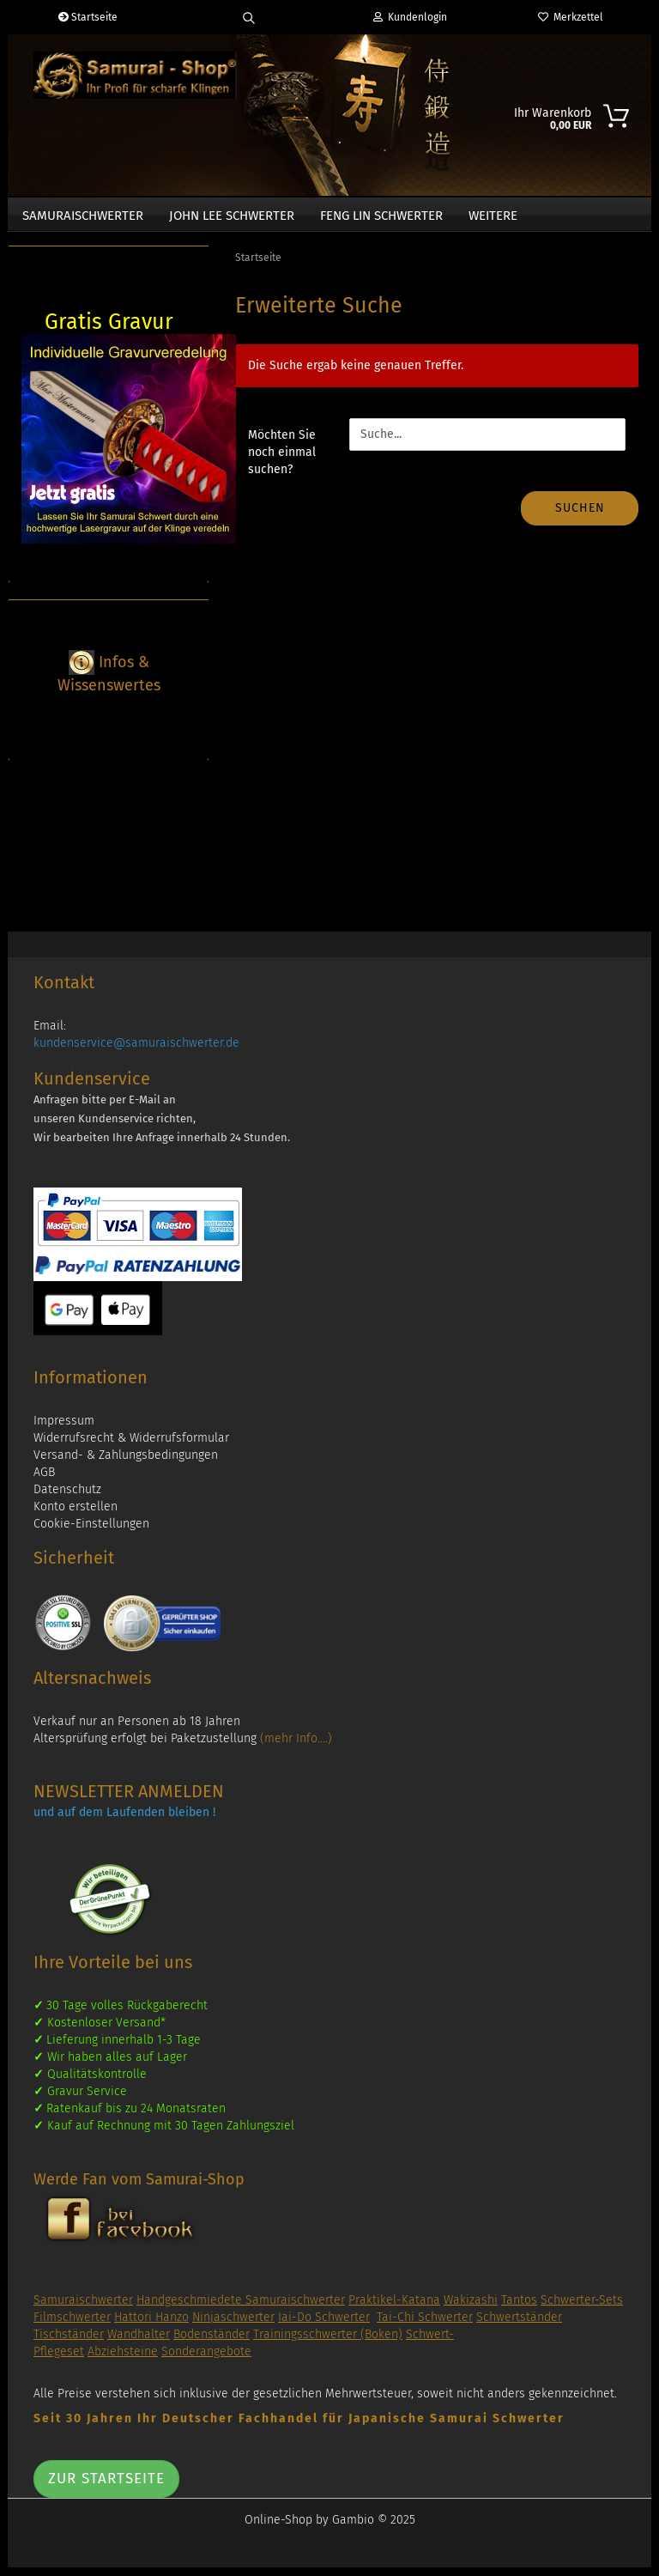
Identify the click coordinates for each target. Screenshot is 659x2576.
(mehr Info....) (296, 1747)
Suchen (580, 516)
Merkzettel (570, 17)
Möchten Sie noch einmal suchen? (282, 460)
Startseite (88, 17)
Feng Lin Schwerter (381, 215)
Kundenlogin (410, 17)
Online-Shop (278, 2528)
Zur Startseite (106, 2487)
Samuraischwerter (82, 215)
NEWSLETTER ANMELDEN (128, 1799)
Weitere (493, 215)
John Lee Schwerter (231, 215)
